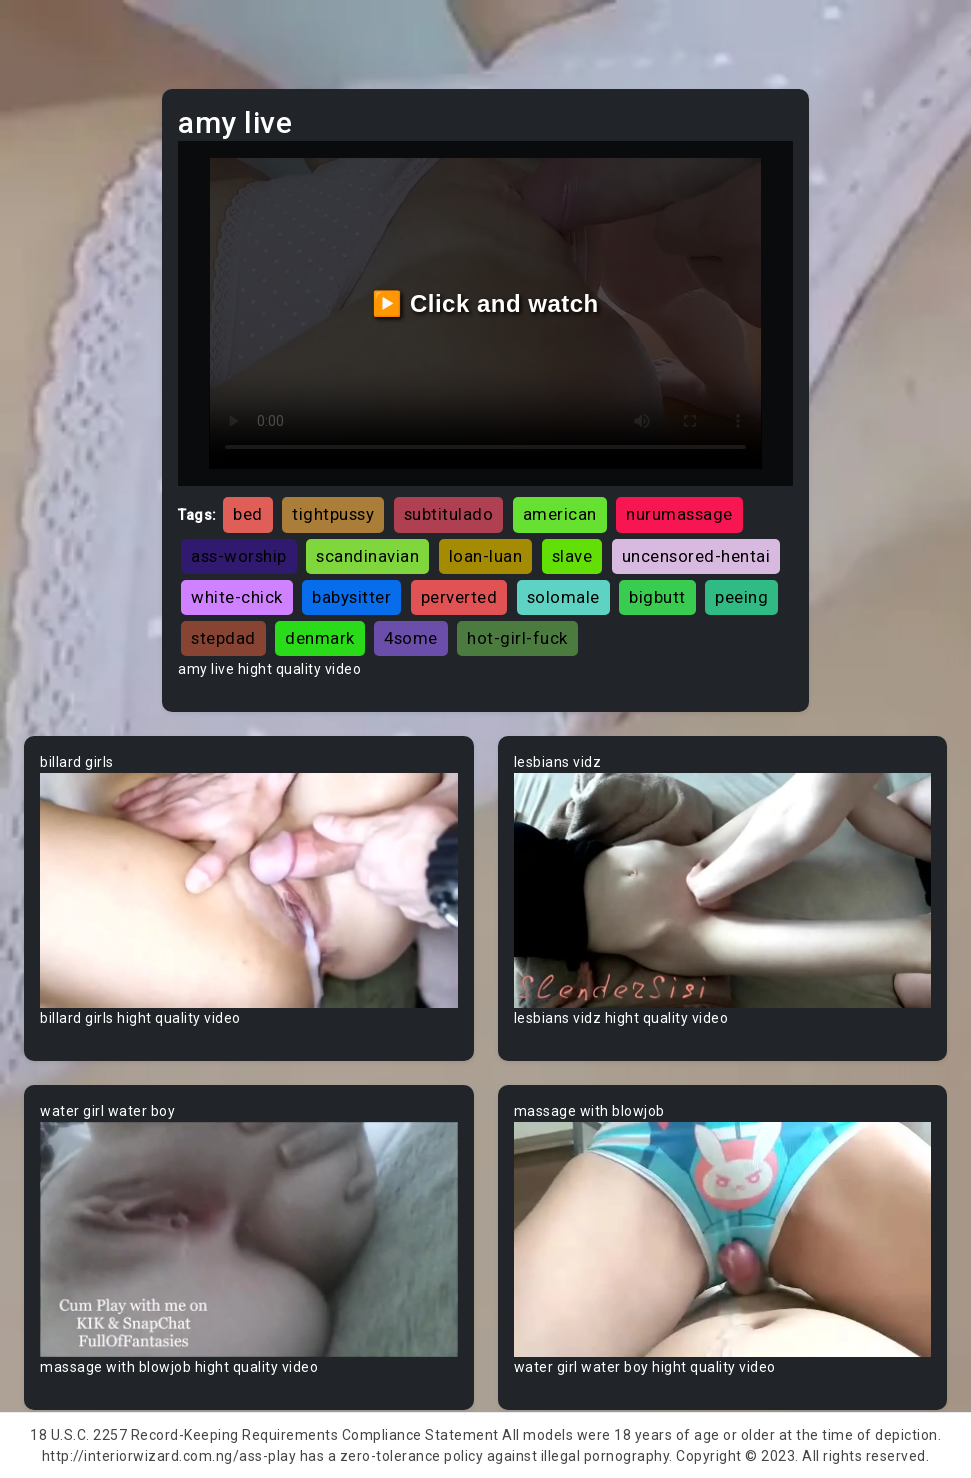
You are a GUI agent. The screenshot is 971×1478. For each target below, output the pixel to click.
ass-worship (239, 556)
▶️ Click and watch (485, 303)
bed (248, 514)
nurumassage (679, 514)
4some (411, 638)
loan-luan (486, 556)
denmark (320, 638)
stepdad (223, 638)
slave (572, 556)
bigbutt (657, 597)
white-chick (237, 597)
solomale (563, 597)
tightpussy (333, 514)
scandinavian (367, 556)
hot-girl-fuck (517, 638)
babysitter (351, 597)
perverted (459, 597)
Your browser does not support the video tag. (249, 890)
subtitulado (449, 514)
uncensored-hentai (696, 556)
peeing (741, 597)
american (560, 514)
